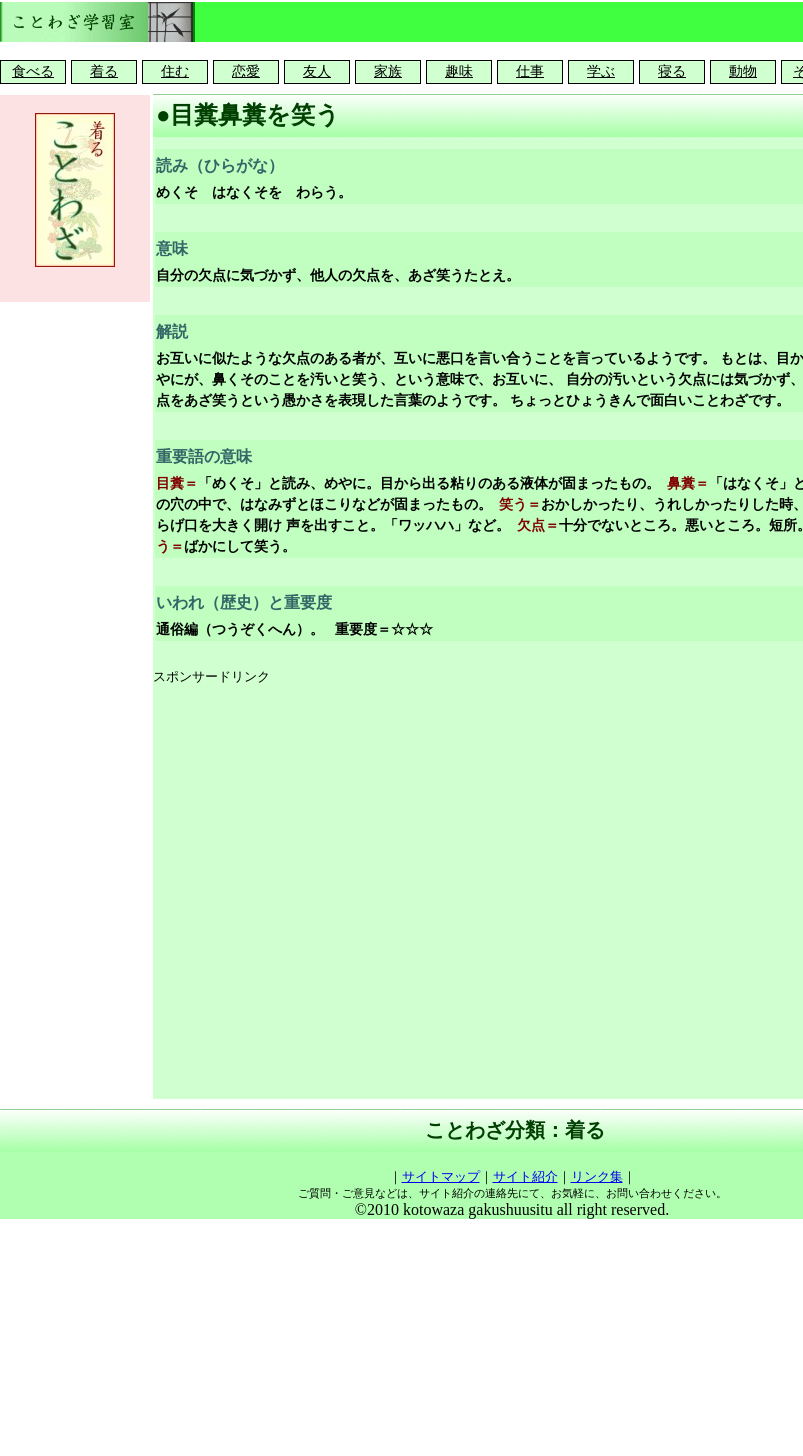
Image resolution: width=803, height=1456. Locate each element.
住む (175, 71)
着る (104, 71)
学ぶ (601, 71)
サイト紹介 (525, 1176)
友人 (317, 71)
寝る (672, 71)
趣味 (459, 71)
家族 (388, 71)
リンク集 (597, 1176)
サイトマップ (441, 1176)
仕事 (530, 71)
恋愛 (246, 71)
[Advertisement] (206, 893)
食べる (33, 71)
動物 (743, 71)
